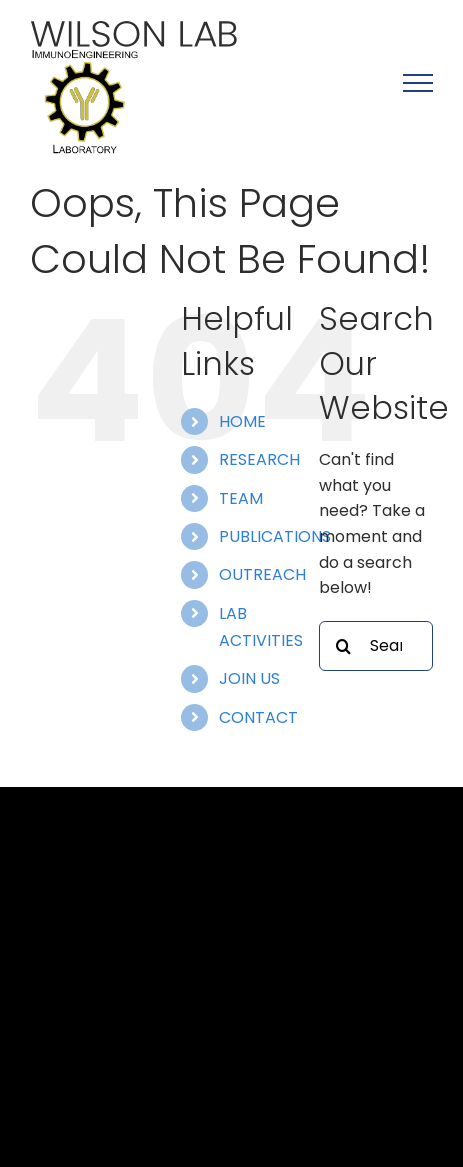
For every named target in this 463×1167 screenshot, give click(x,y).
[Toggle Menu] (418, 83)
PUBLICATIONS (275, 536)
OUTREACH (262, 574)
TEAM (241, 498)
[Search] (344, 646)
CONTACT (258, 717)
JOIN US (249, 678)
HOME (242, 421)
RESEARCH (259, 459)
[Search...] (376, 646)
